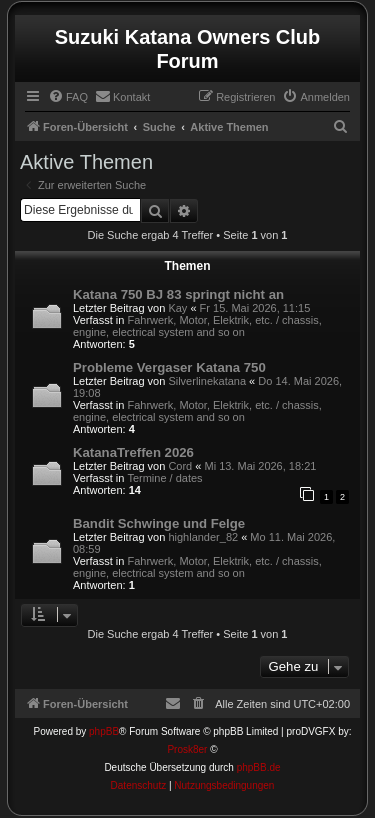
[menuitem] (68, 97)
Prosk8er (187, 749)
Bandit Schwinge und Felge (159, 523)
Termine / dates (164, 478)
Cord (180, 466)
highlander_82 (203, 537)
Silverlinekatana (207, 381)
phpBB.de (259, 767)
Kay (177, 308)
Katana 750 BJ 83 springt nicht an (178, 294)
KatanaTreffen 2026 (133, 452)
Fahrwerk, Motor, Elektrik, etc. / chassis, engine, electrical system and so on (197, 326)
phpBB (104, 731)
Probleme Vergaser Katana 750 (169, 367)
